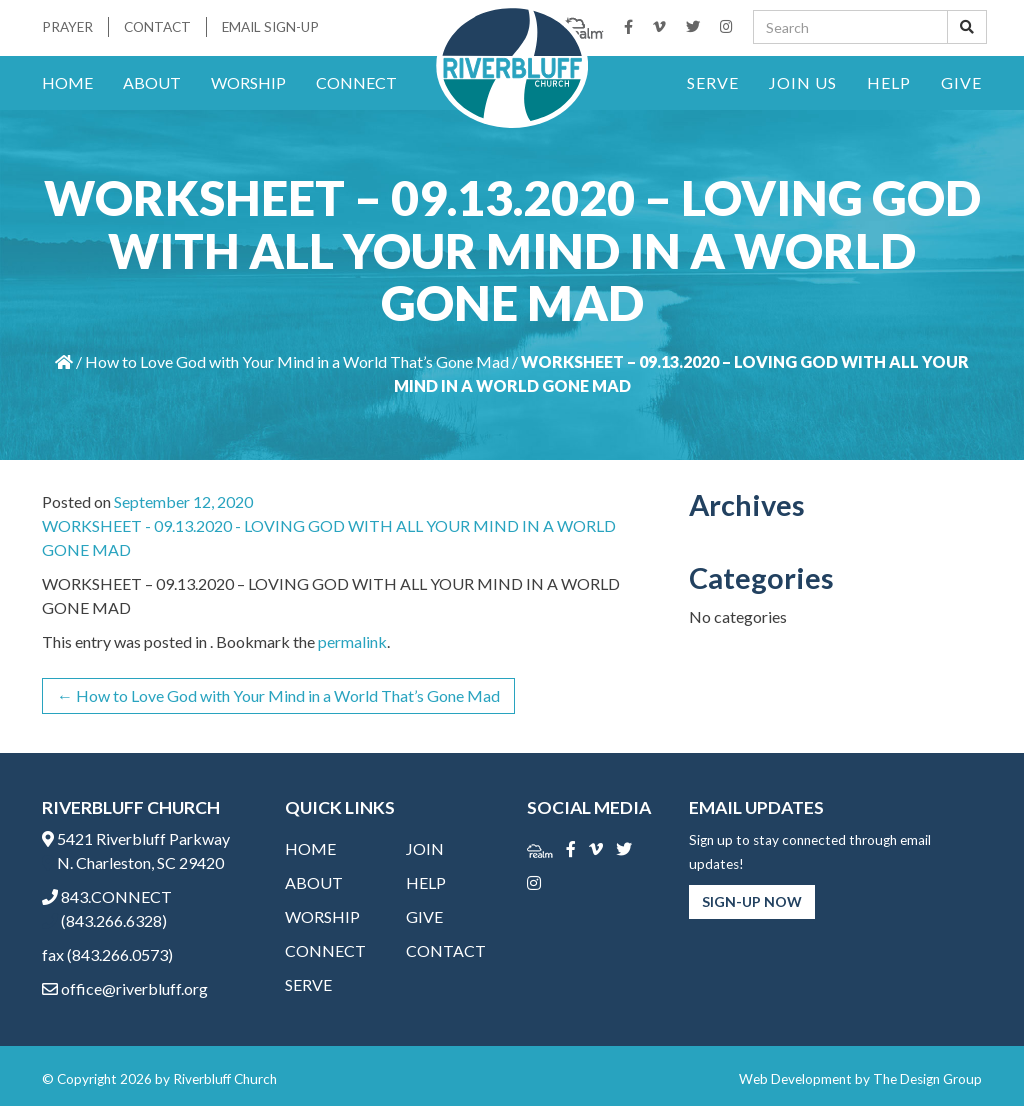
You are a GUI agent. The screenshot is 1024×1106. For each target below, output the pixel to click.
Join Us (803, 82)
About (152, 82)
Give (961, 82)
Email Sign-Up (270, 27)
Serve (713, 82)
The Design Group (927, 1079)
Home (67, 82)
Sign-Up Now (752, 901)
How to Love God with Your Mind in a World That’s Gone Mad (297, 361)
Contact (157, 27)
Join (425, 848)
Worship (248, 82)
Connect (356, 82)
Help (889, 82)
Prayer (67, 27)
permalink (352, 641)
